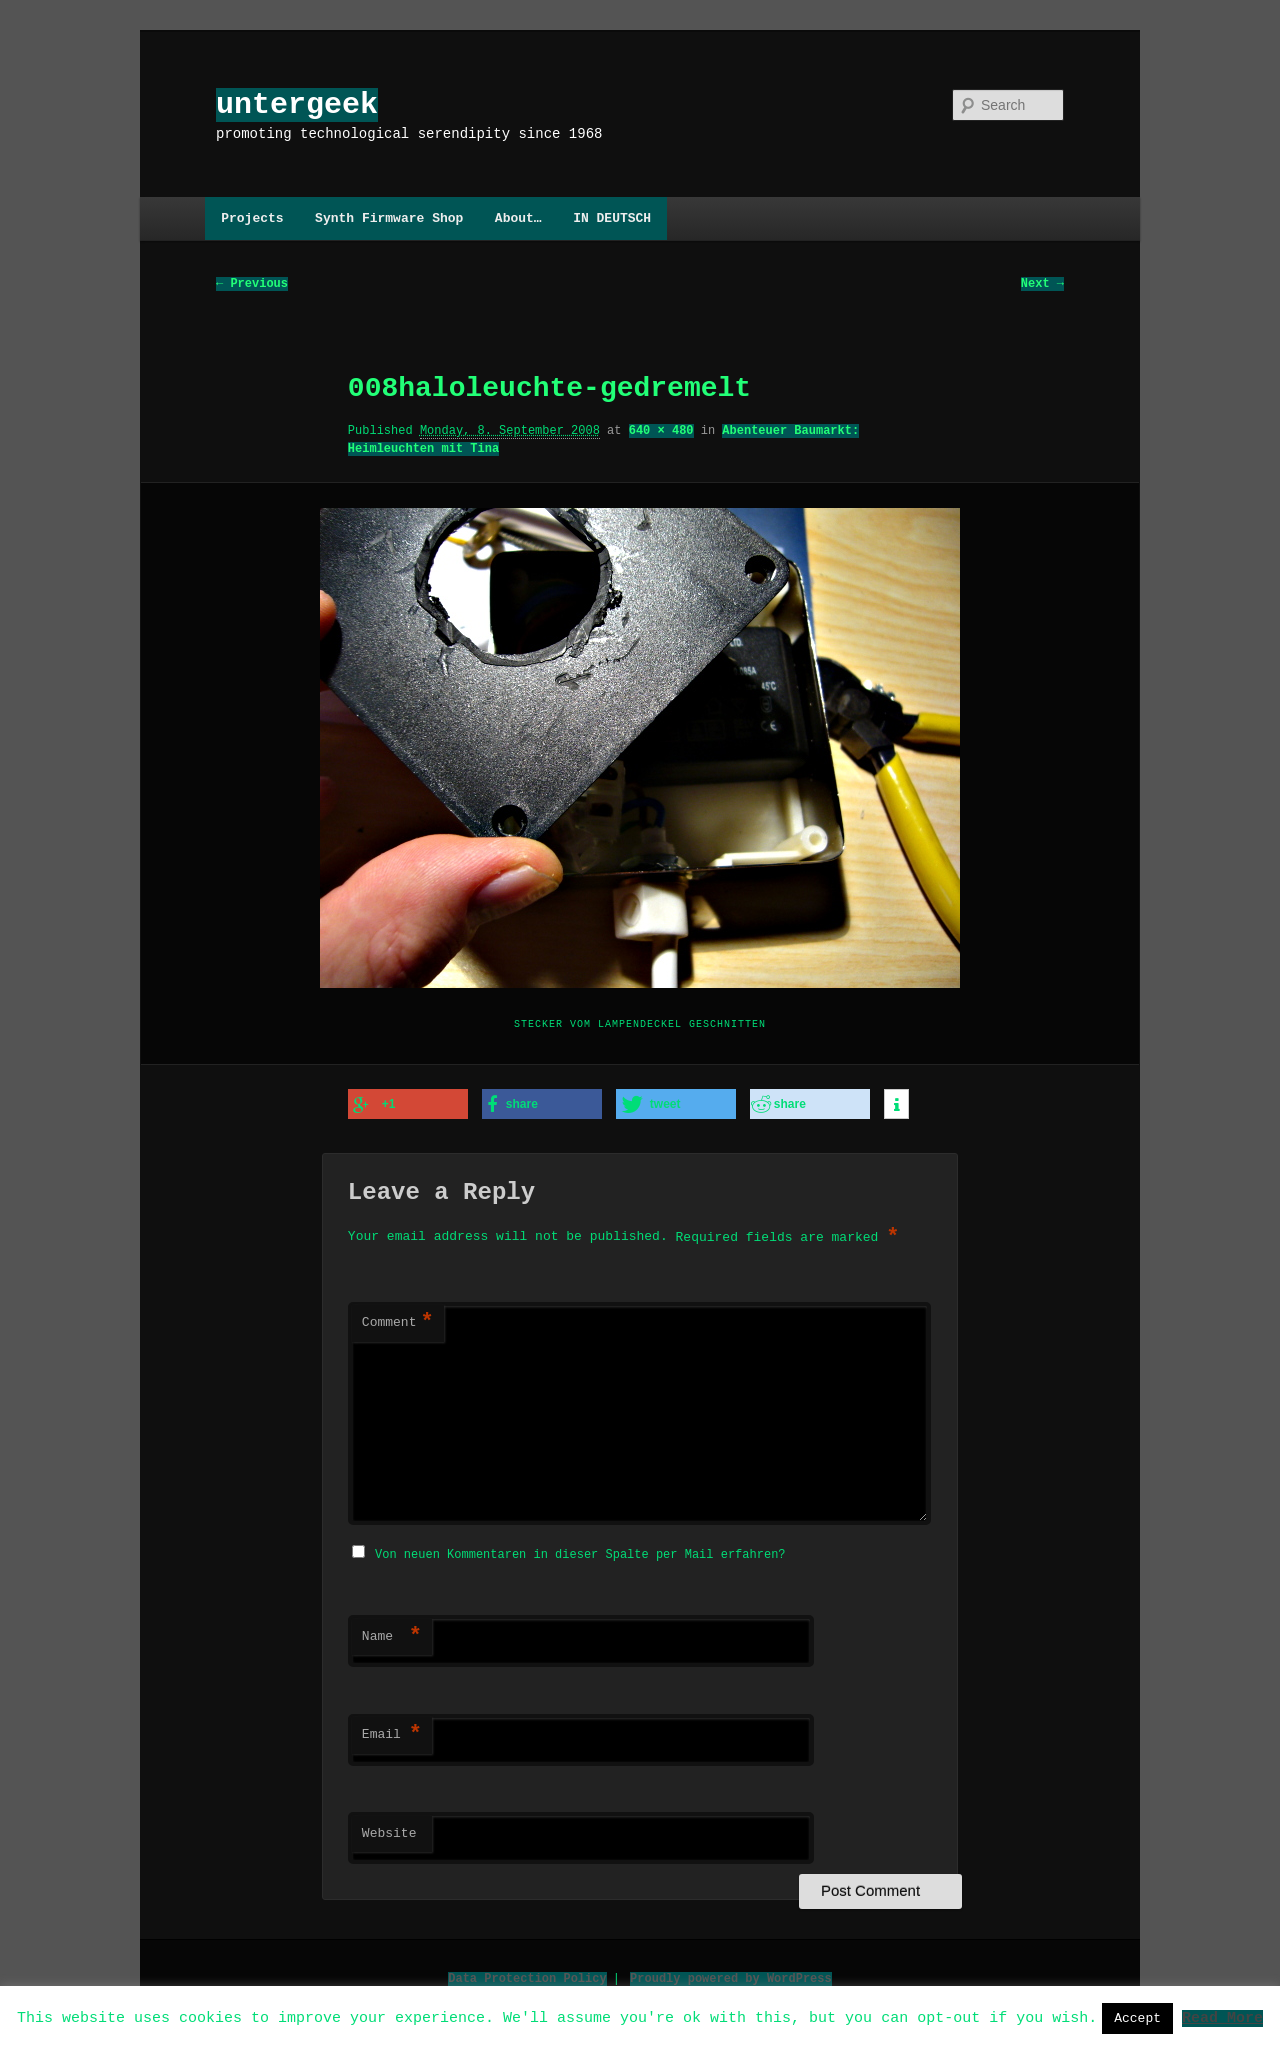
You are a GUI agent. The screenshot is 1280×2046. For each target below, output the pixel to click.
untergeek (297, 104)
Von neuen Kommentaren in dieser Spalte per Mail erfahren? (580, 1551)
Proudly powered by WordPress (731, 1975)
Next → (1042, 284)
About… (518, 218)
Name (392, 1634)
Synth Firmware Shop (389, 218)
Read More (1222, 2017)
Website (389, 1831)
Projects (252, 218)
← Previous (252, 284)
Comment (398, 1322)
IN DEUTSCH (612, 218)
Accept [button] (1137, 2018)
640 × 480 (661, 431)
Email (392, 1732)
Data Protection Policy (527, 1975)
